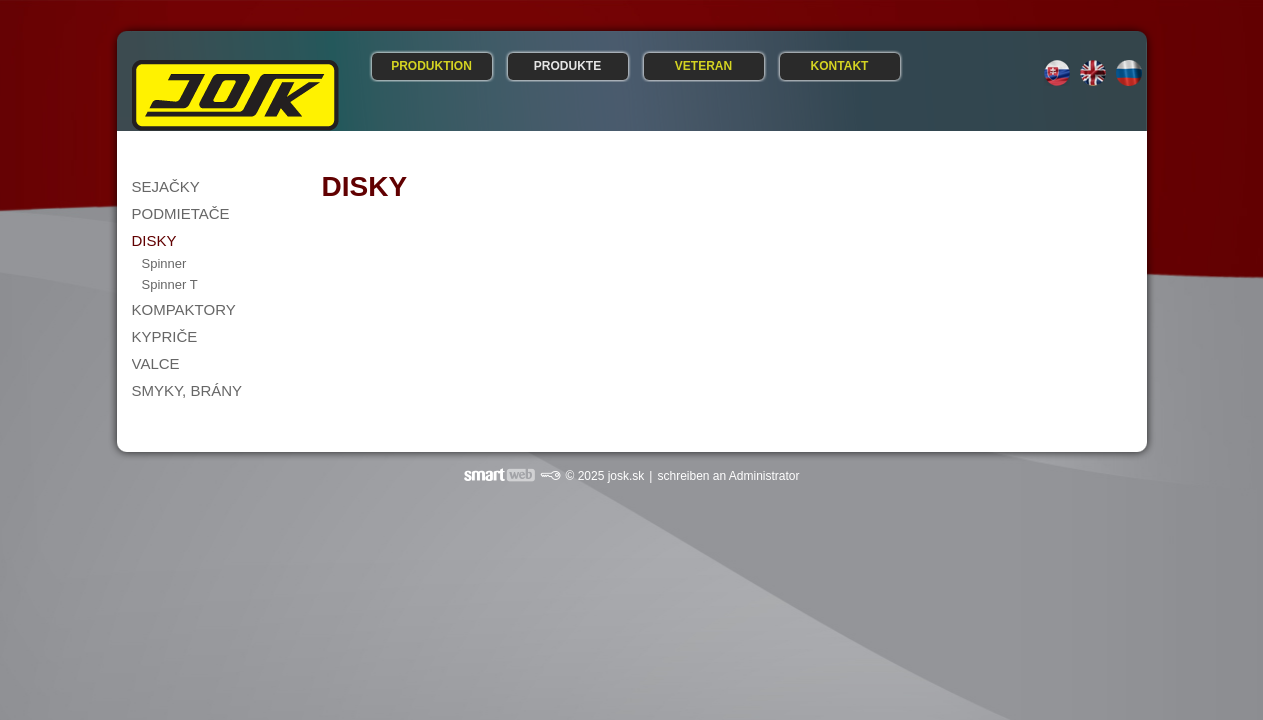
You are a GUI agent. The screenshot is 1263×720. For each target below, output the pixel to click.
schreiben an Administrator (728, 476)
